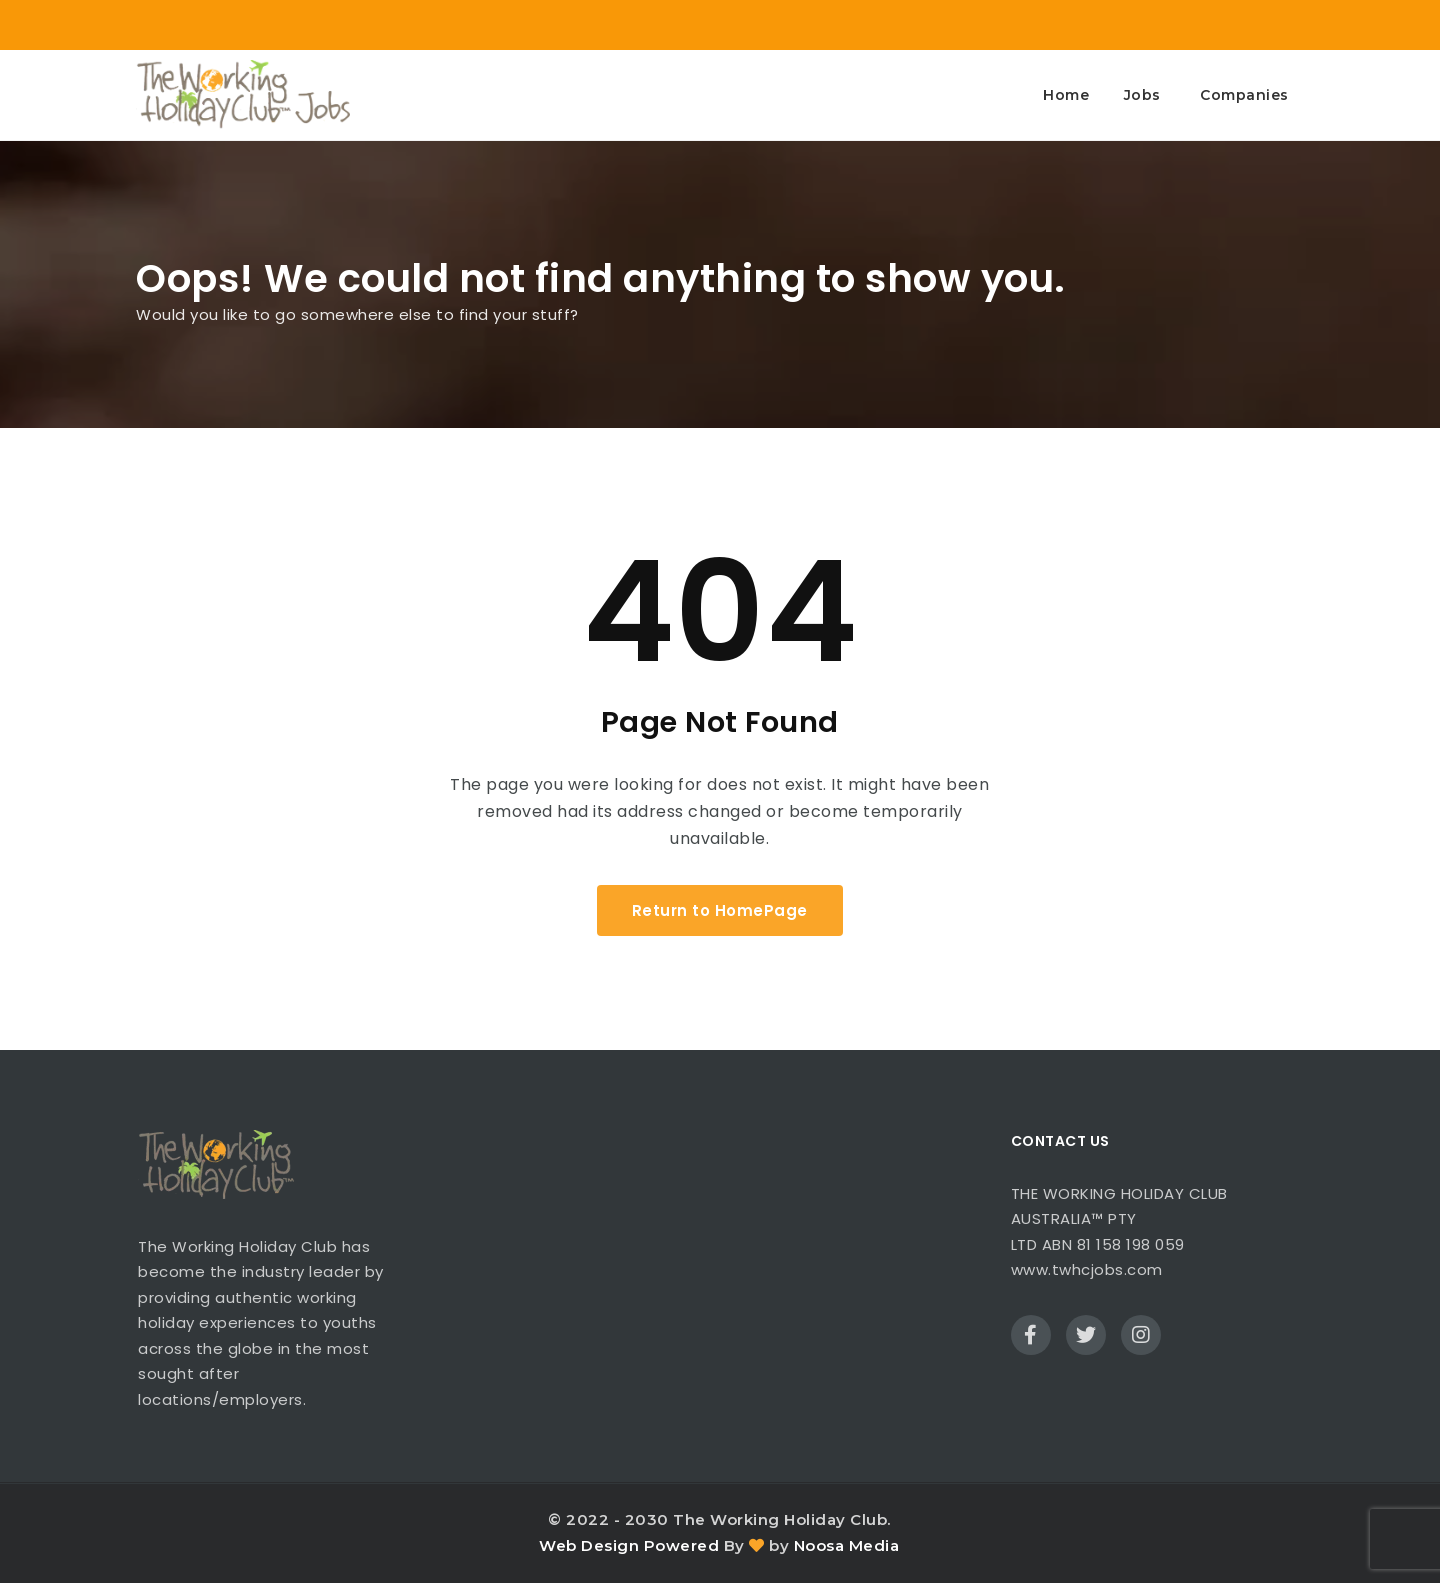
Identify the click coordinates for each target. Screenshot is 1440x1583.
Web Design (589, 1545)
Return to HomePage (720, 910)
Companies (1244, 95)
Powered (682, 1545)
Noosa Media (847, 1545)
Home (1066, 95)
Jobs (1142, 95)
